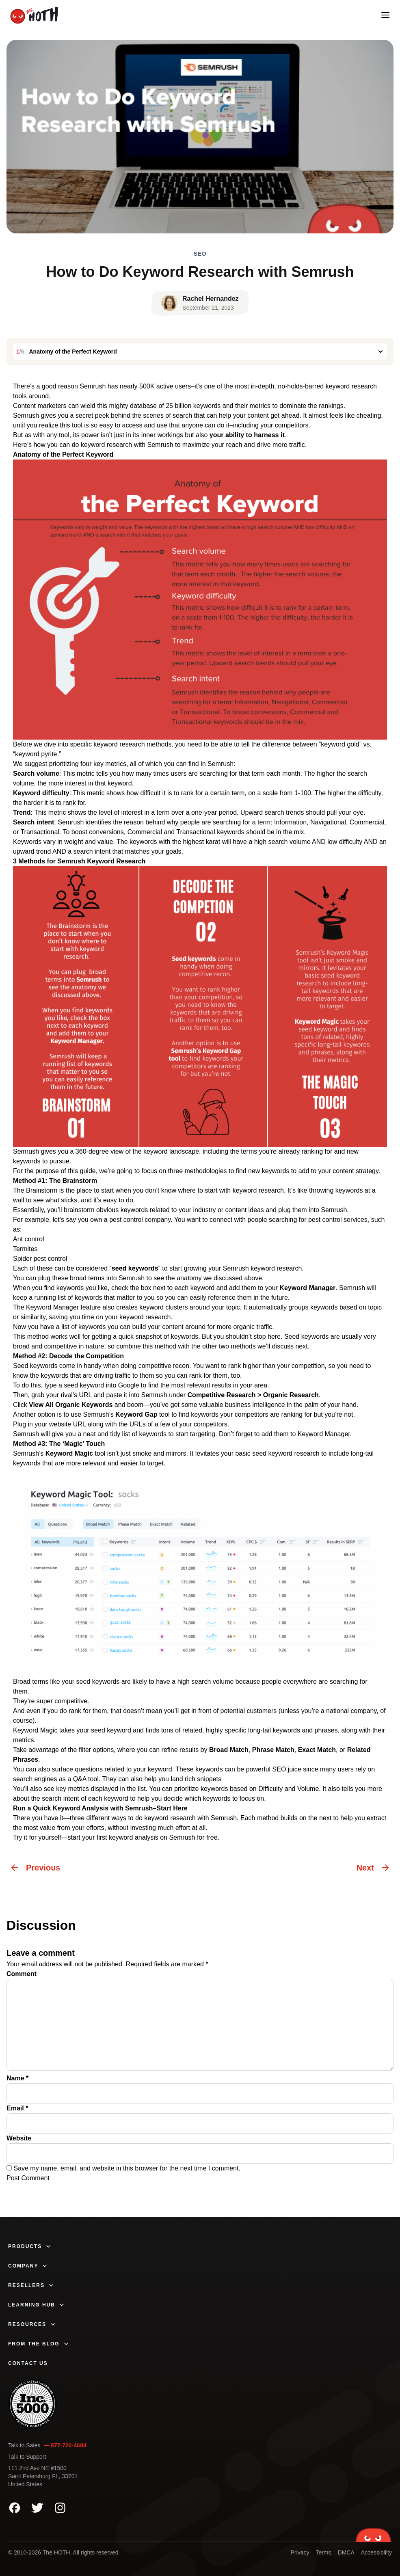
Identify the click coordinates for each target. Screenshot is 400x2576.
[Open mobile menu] (385, 15)
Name (17, 2078)
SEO (200, 253)
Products (30, 2246)
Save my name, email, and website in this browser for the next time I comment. (126, 2168)
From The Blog (38, 2344)
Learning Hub (36, 2305)
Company (28, 2266)
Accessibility (376, 2552)
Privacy (299, 2552)
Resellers (31, 2285)
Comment (21, 1973)
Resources (32, 2324)
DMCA (346, 2552)
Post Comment (28, 2178)
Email (17, 2108)
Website (18, 2138)
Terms (323, 2552)
